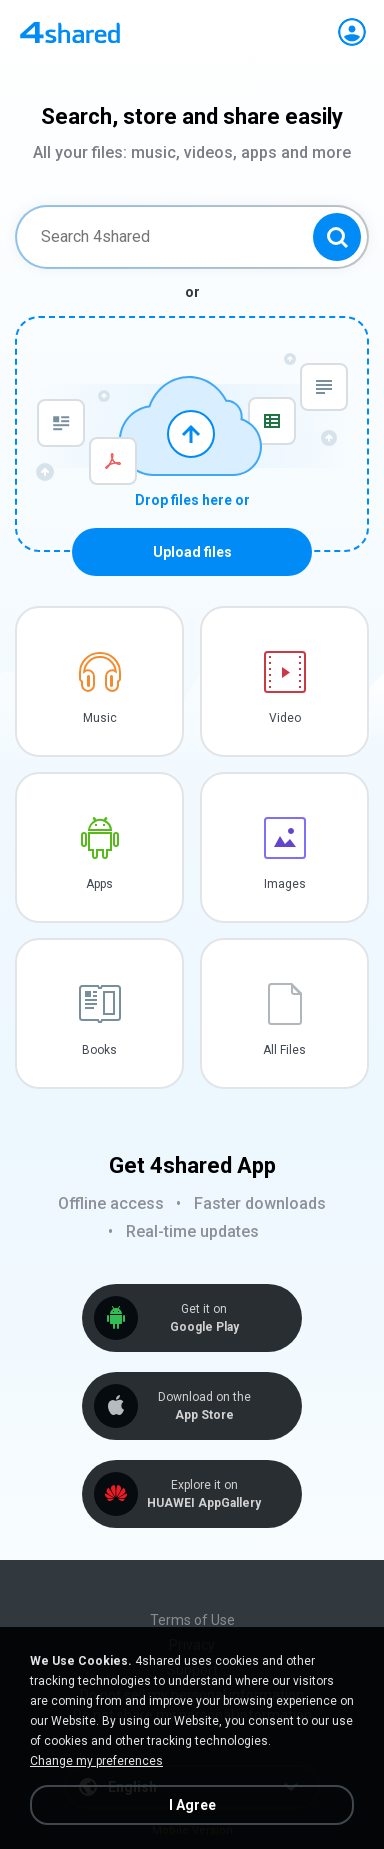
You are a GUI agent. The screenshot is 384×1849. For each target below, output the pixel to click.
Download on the (204, 1406)
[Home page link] (70, 32)
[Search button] (337, 237)
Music (100, 718)
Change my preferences (96, 1761)
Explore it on (204, 1494)
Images (285, 884)
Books (99, 1050)
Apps (99, 884)
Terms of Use (192, 1620)
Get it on (204, 1318)
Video (285, 718)
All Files (284, 1050)
